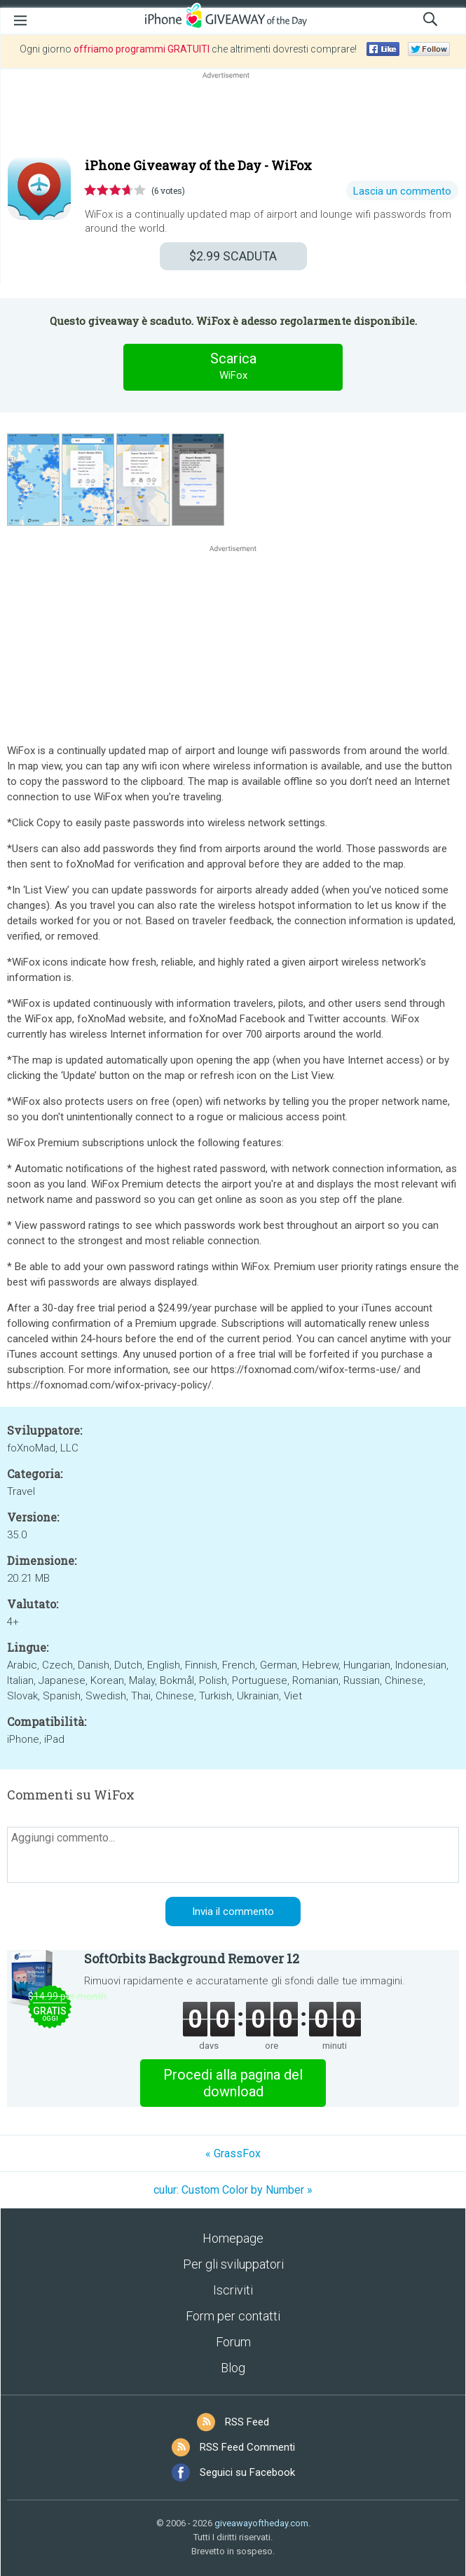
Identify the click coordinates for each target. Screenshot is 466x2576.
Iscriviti (233, 2290)
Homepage (233, 2238)
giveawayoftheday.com (261, 2523)
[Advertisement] (233, 116)
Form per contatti (233, 2316)
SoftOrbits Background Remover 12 (191, 1958)
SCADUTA (233, 256)
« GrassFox (233, 2153)
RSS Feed (247, 2422)
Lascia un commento (402, 191)
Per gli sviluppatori (233, 2264)
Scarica (233, 367)
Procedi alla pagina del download (233, 2083)
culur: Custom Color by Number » (233, 2189)
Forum (233, 2341)
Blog (233, 2367)
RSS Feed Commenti (247, 2447)
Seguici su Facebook (247, 2472)
